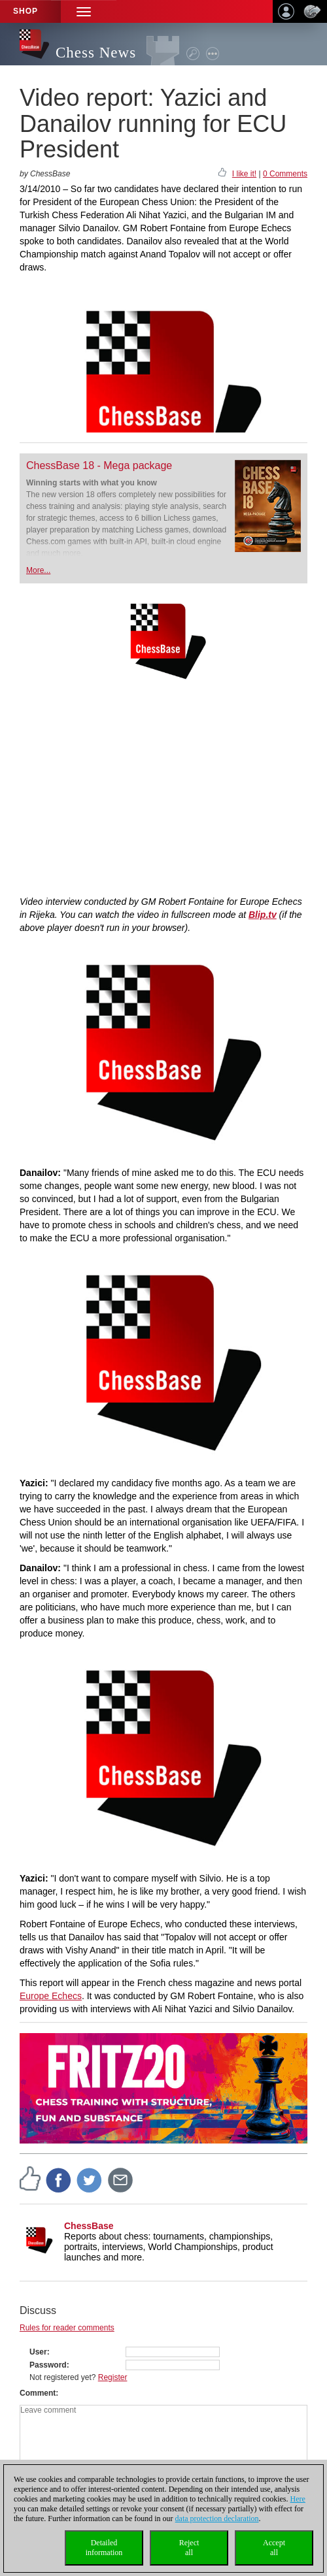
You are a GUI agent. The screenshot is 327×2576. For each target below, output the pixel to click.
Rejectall (189, 2547)
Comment (38, 2393)
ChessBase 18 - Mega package (99, 465)
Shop (25, 11)
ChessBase (89, 2226)
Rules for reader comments (67, 2327)
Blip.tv (263, 914)
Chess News (96, 52)
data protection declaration (217, 2518)
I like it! (244, 173)
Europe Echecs (51, 1996)
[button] (84, 11)
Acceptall (274, 2547)
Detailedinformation (104, 2547)
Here (297, 2498)
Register (113, 2377)
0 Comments (285, 173)
